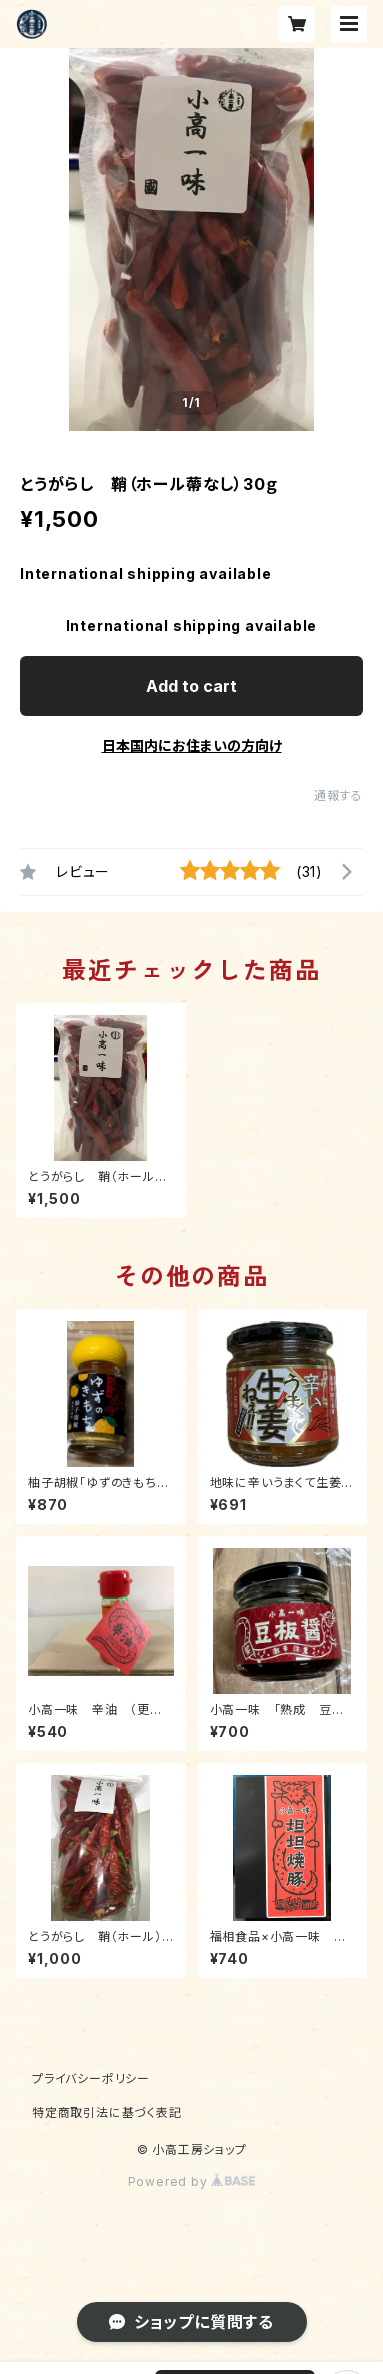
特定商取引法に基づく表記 (107, 2112)
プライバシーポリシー (91, 2078)
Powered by (192, 2181)
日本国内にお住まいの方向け (192, 745)
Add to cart (191, 686)
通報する (338, 795)
